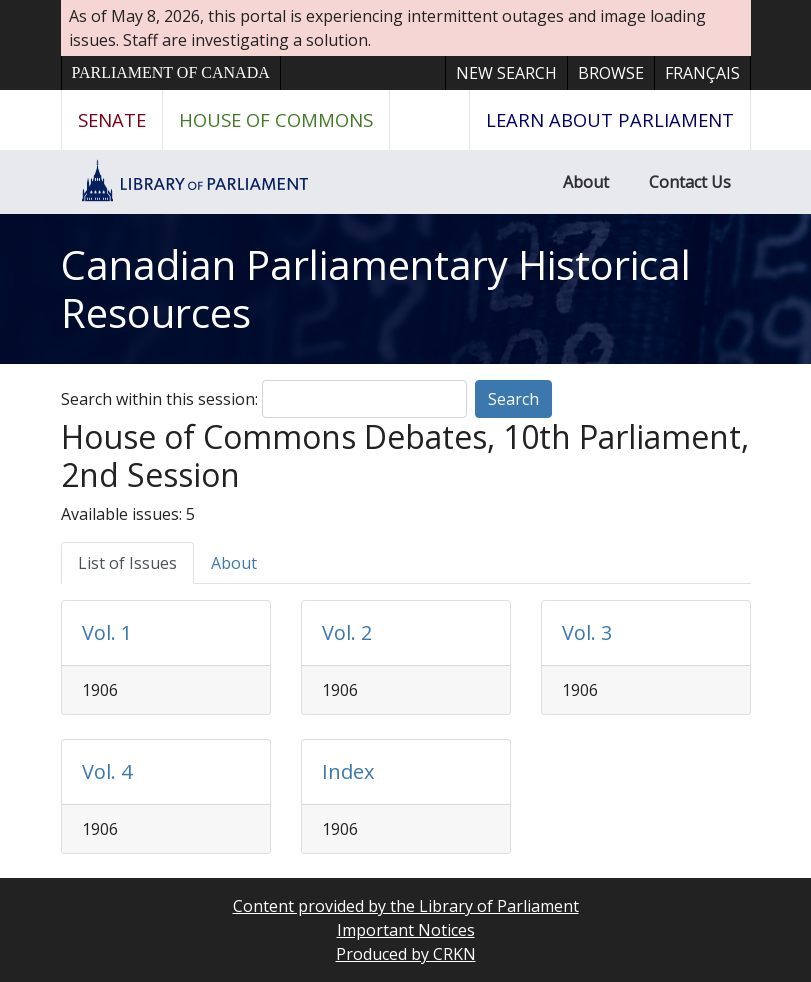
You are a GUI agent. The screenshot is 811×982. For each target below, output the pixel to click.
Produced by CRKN (406, 954)
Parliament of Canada (171, 72)
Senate (112, 119)
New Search (506, 73)
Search (513, 399)
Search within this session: (159, 399)
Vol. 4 (107, 771)
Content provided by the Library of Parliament (406, 906)
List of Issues (127, 563)
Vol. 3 (587, 632)
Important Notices (406, 930)
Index (348, 771)
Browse (611, 73)
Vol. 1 (107, 632)
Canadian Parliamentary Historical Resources (376, 288)
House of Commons (276, 119)
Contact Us (690, 182)
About (586, 182)
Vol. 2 (347, 632)
